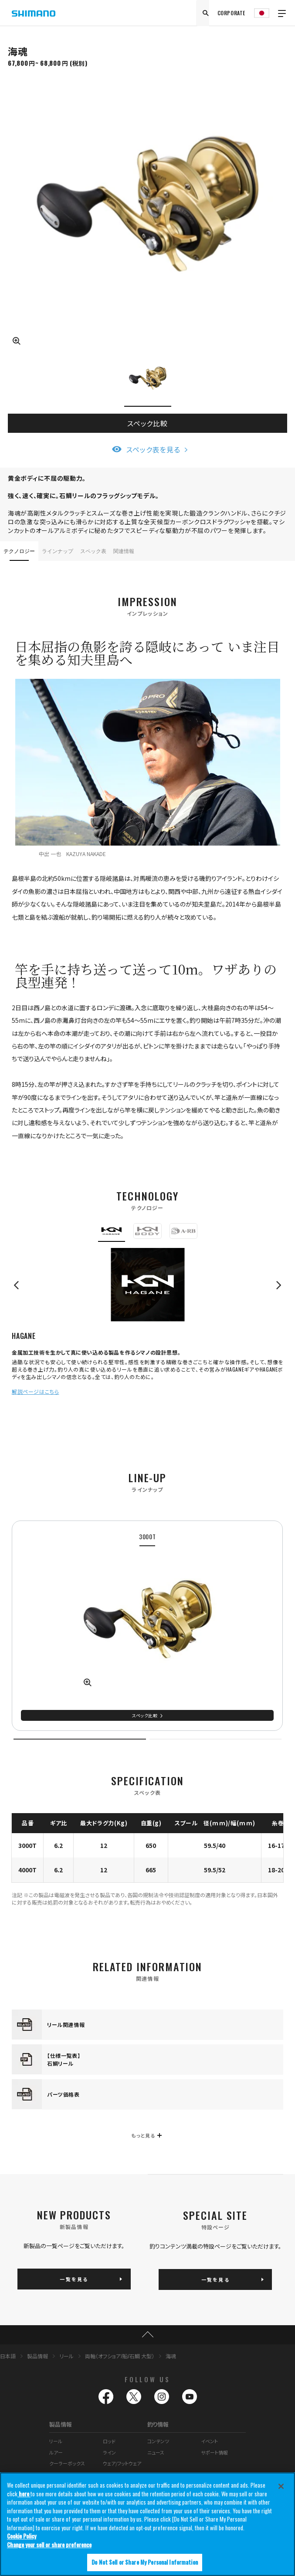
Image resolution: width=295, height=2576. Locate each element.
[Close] (281, 2486)
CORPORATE (231, 13)
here (24, 2493)
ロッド (109, 2441)
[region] (147, 2524)
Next (274, 1285)
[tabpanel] (147, 1626)
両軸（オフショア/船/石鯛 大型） (119, 2356)
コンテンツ (158, 2441)
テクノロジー (19, 550)
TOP (147, 2334)
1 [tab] (80, 1739)
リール (66, 2356)
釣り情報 (158, 2424)
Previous (20, 1285)
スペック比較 (147, 423)
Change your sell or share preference (49, 2544)
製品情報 (37, 2356)
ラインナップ (57, 550)
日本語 (8, 2356)
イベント (209, 2441)
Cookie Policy (21, 2536)
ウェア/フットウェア (122, 2463)
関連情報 (123, 550)
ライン (109, 2452)
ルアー (56, 2452)
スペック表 (93, 550)
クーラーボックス (67, 2463)
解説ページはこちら (35, 1391)
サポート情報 (214, 2452)
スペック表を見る (153, 449)
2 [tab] (215, 1739)
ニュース (155, 2452)
